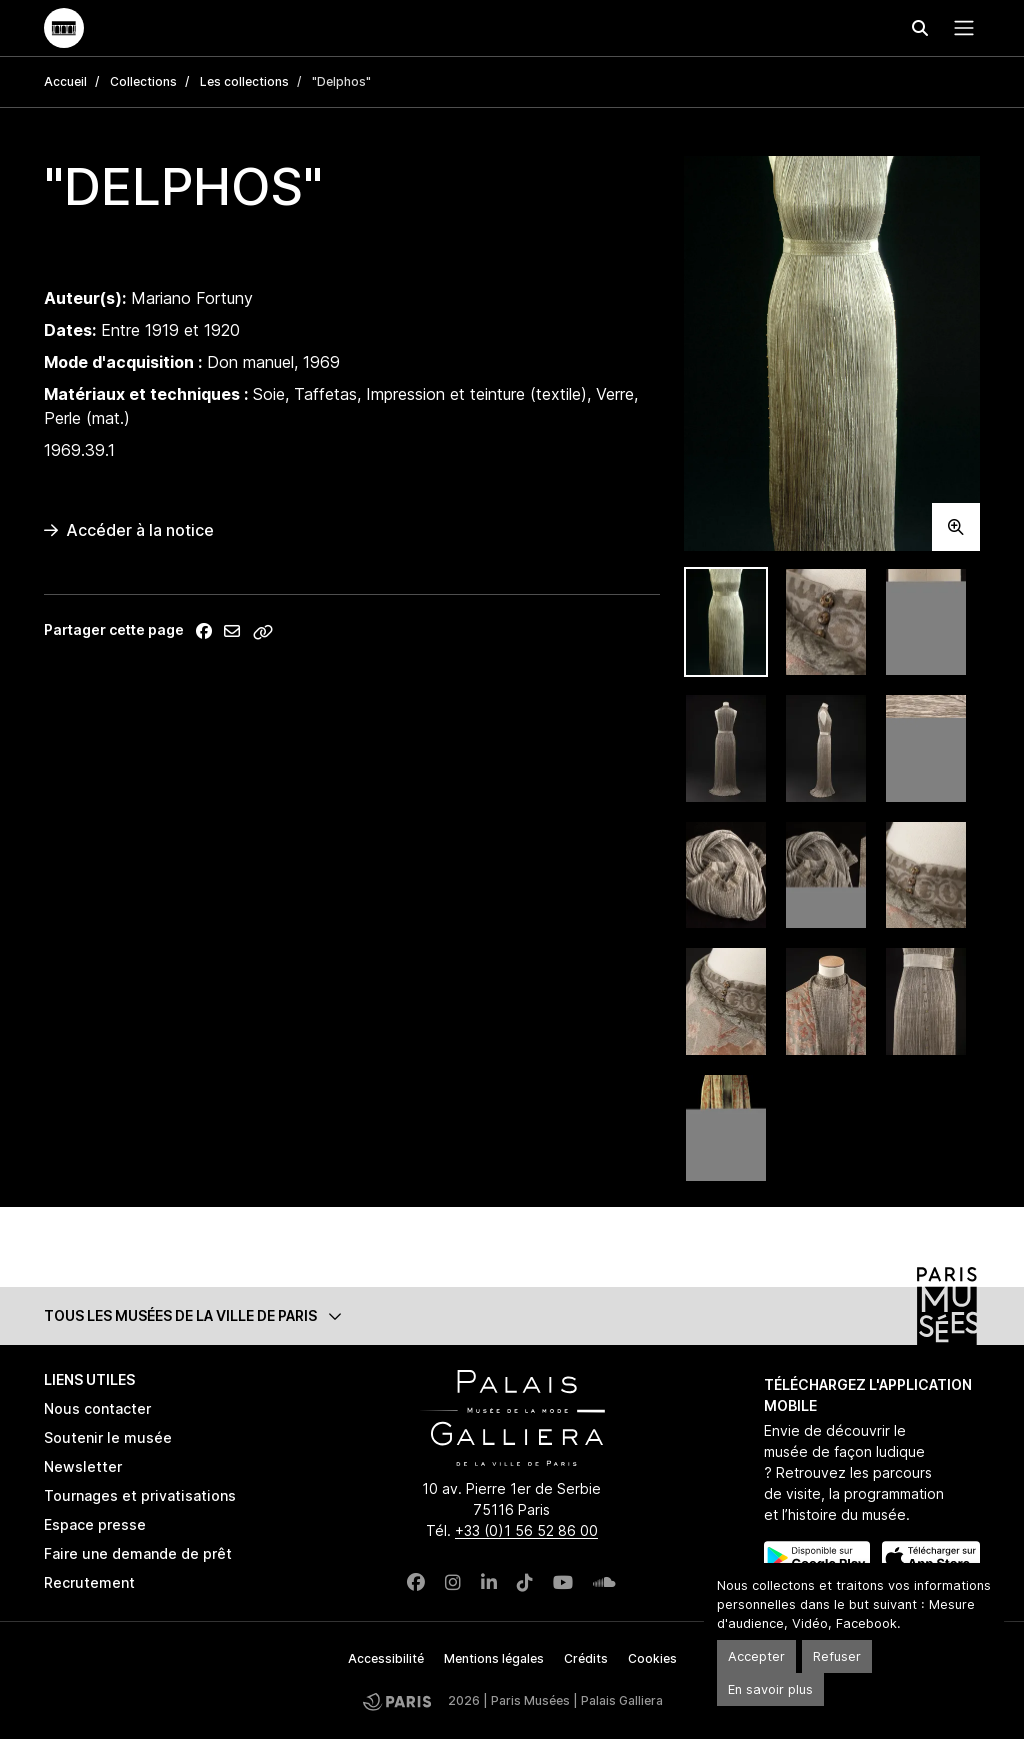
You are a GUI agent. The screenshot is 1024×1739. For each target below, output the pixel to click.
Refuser (837, 1656)
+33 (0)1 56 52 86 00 (526, 1530)
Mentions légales (494, 1658)
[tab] (726, 622)
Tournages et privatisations (140, 1495)
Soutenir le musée (108, 1437)
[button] (512, 1315)
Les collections (244, 81)
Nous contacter (97, 1408)
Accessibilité (386, 1658)
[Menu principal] (960, 28)
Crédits (586, 1658)
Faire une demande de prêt (138, 1553)
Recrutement (89, 1582)
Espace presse (95, 1524)
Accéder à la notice (129, 530)
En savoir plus (770, 1689)
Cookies (652, 1658)
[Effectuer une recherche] (920, 28)
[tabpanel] (832, 353)
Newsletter (83, 1466)
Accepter (756, 1656)
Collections (143, 81)
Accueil (65, 81)
